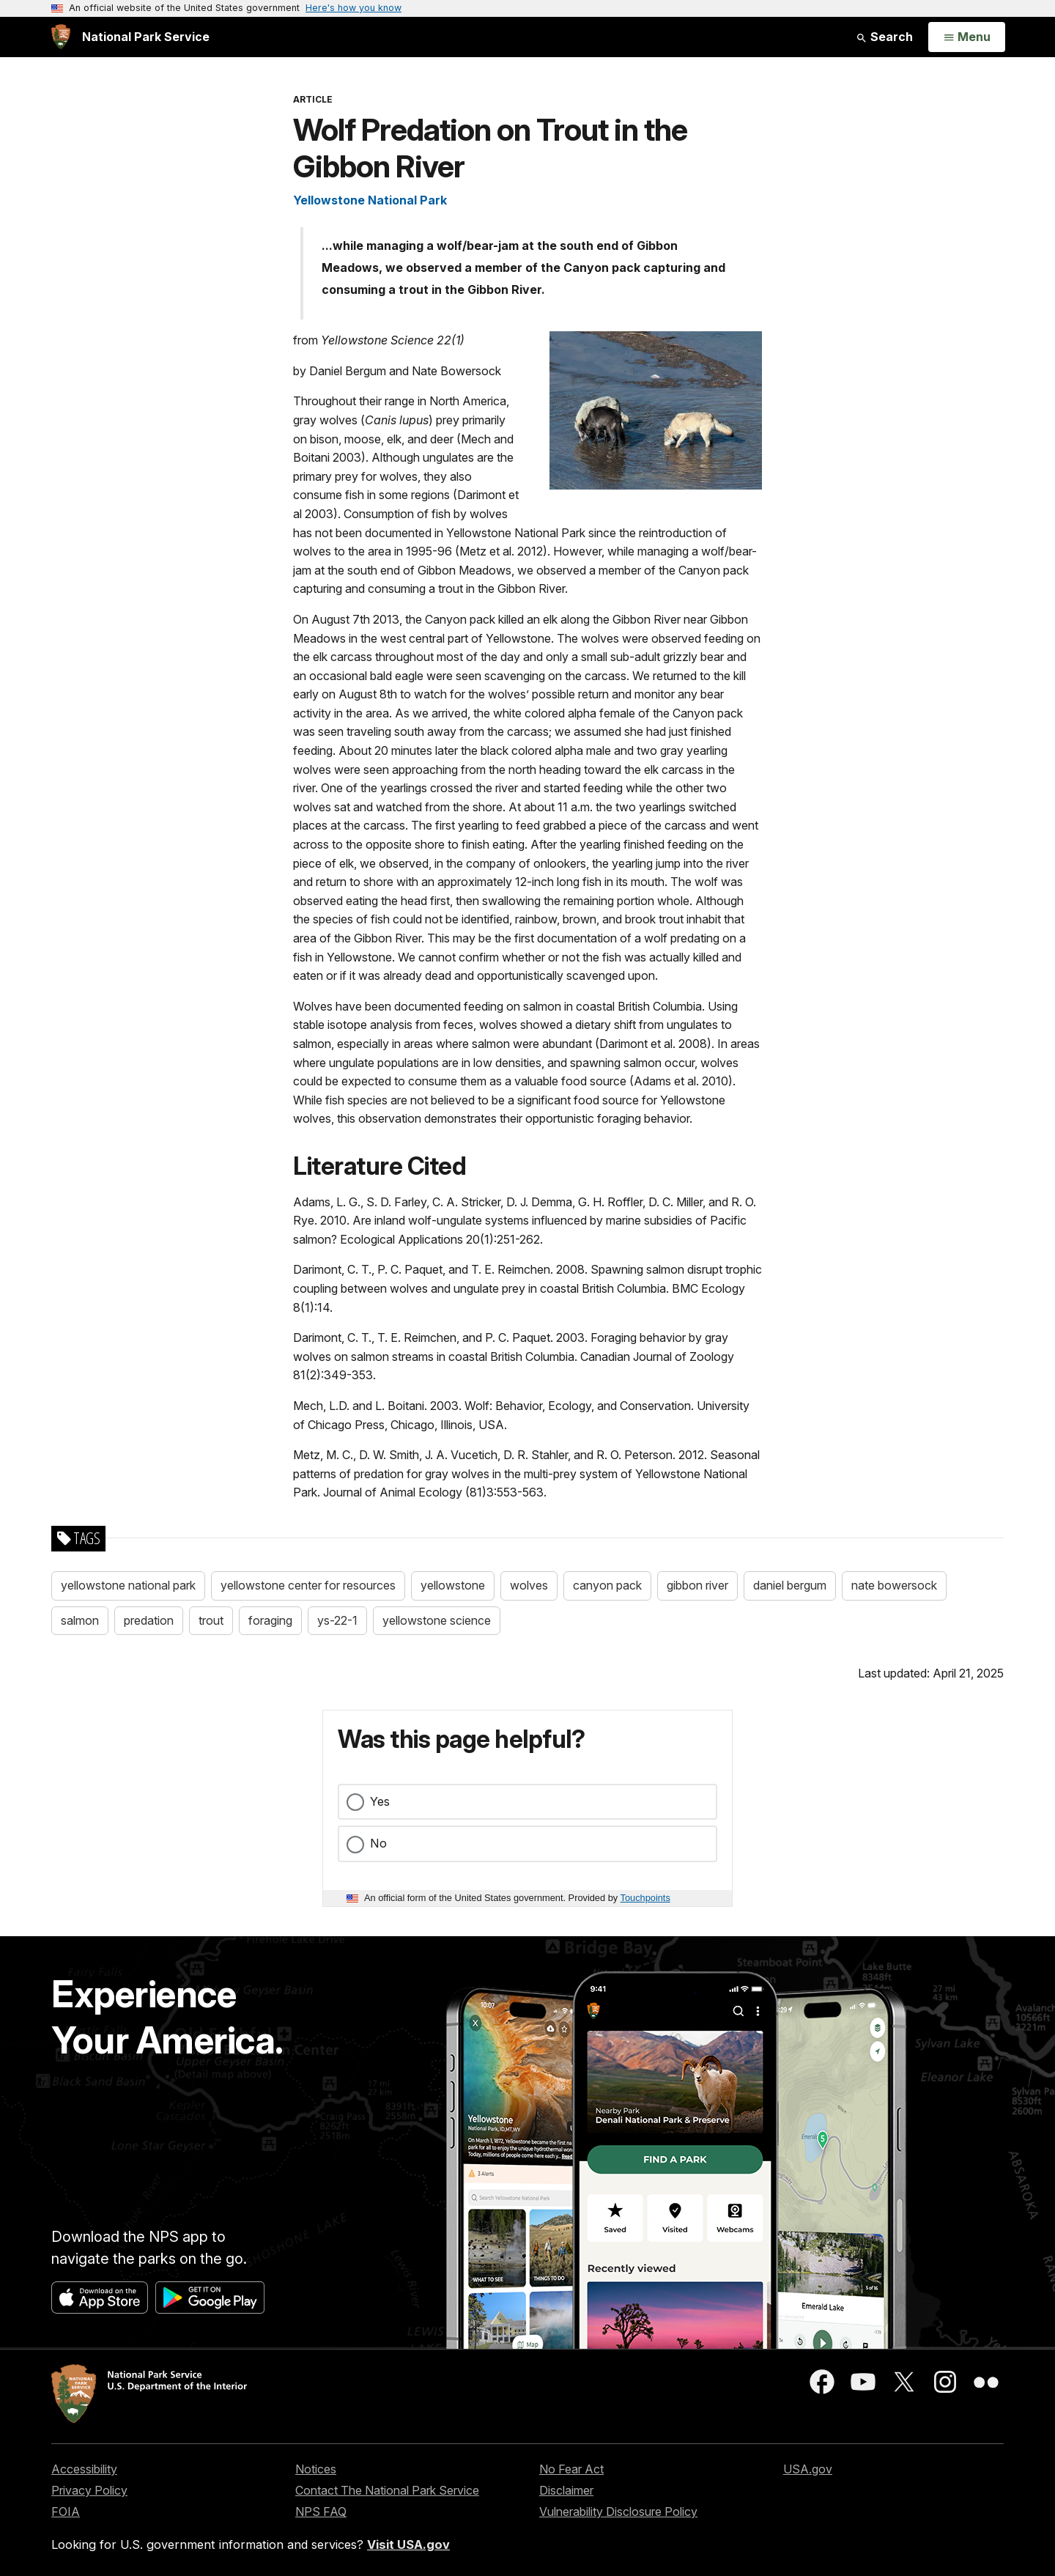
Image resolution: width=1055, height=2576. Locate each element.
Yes (380, 1801)
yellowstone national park (128, 1585)
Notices (315, 2469)
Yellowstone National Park (370, 200)
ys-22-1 (337, 1620)
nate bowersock (894, 1585)
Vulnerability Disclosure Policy (618, 2511)
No (378, 1843)
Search (884, 36)
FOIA (65, 2511)
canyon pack (607, 1585)
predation (149, 1620)
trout (211, 1620)
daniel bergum (789, 1585)
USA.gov (807, 2469)
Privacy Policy (89, 2490)
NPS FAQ (321, 2511)
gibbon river (697, 1585)
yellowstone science (436, 1620)
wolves (529, 1585)
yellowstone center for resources (308, 1585)
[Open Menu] (966, 37)
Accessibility (84, 2469)
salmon (80, 1620)
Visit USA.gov (408, 2544)
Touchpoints (645, 1897)
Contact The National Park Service (387, 2490)
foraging (270, 1620)
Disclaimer (566, 2490)
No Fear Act (571, 2469)
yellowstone (453, 1585)
